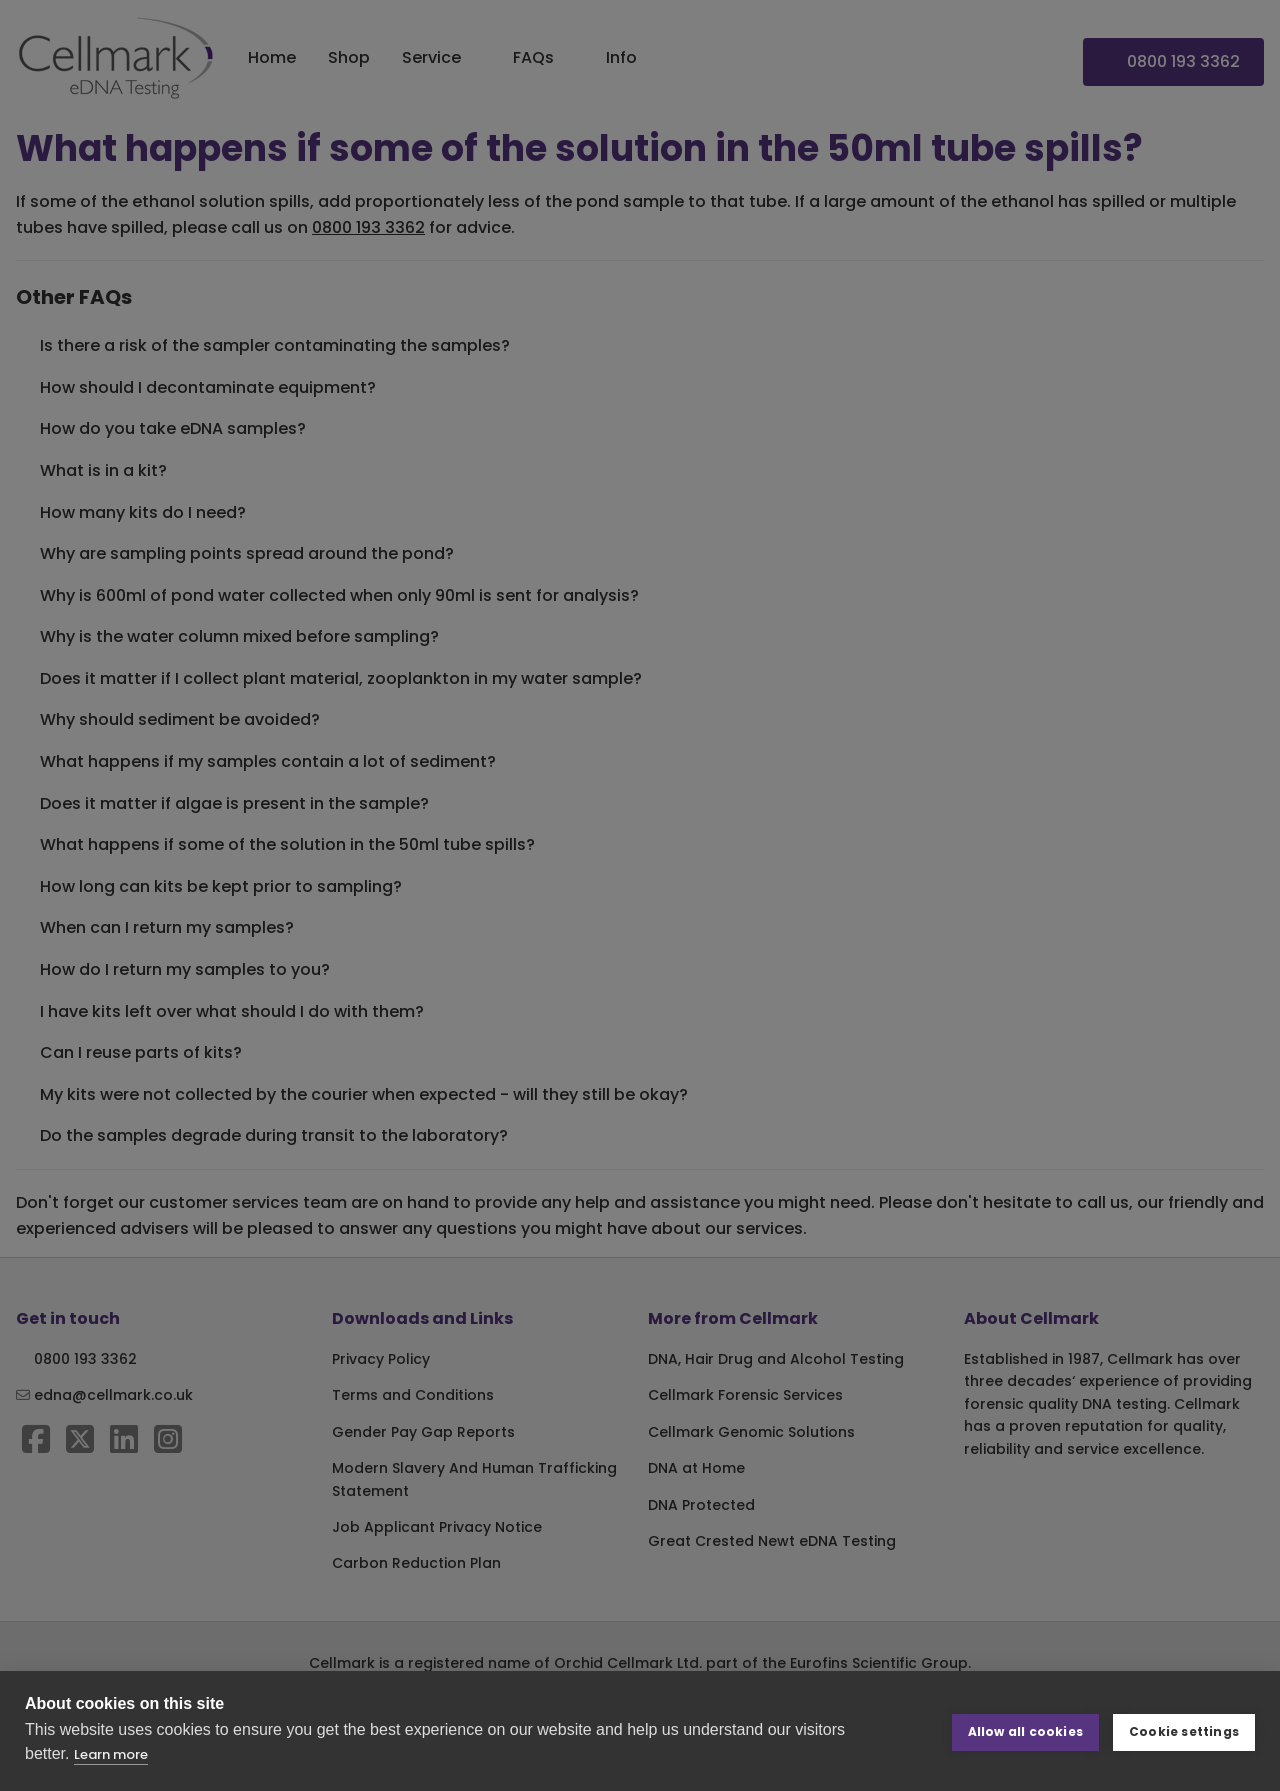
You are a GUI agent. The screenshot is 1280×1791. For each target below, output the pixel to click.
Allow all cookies (1025, 1730)
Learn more (111, 1754)
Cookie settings (1184, 1730)
